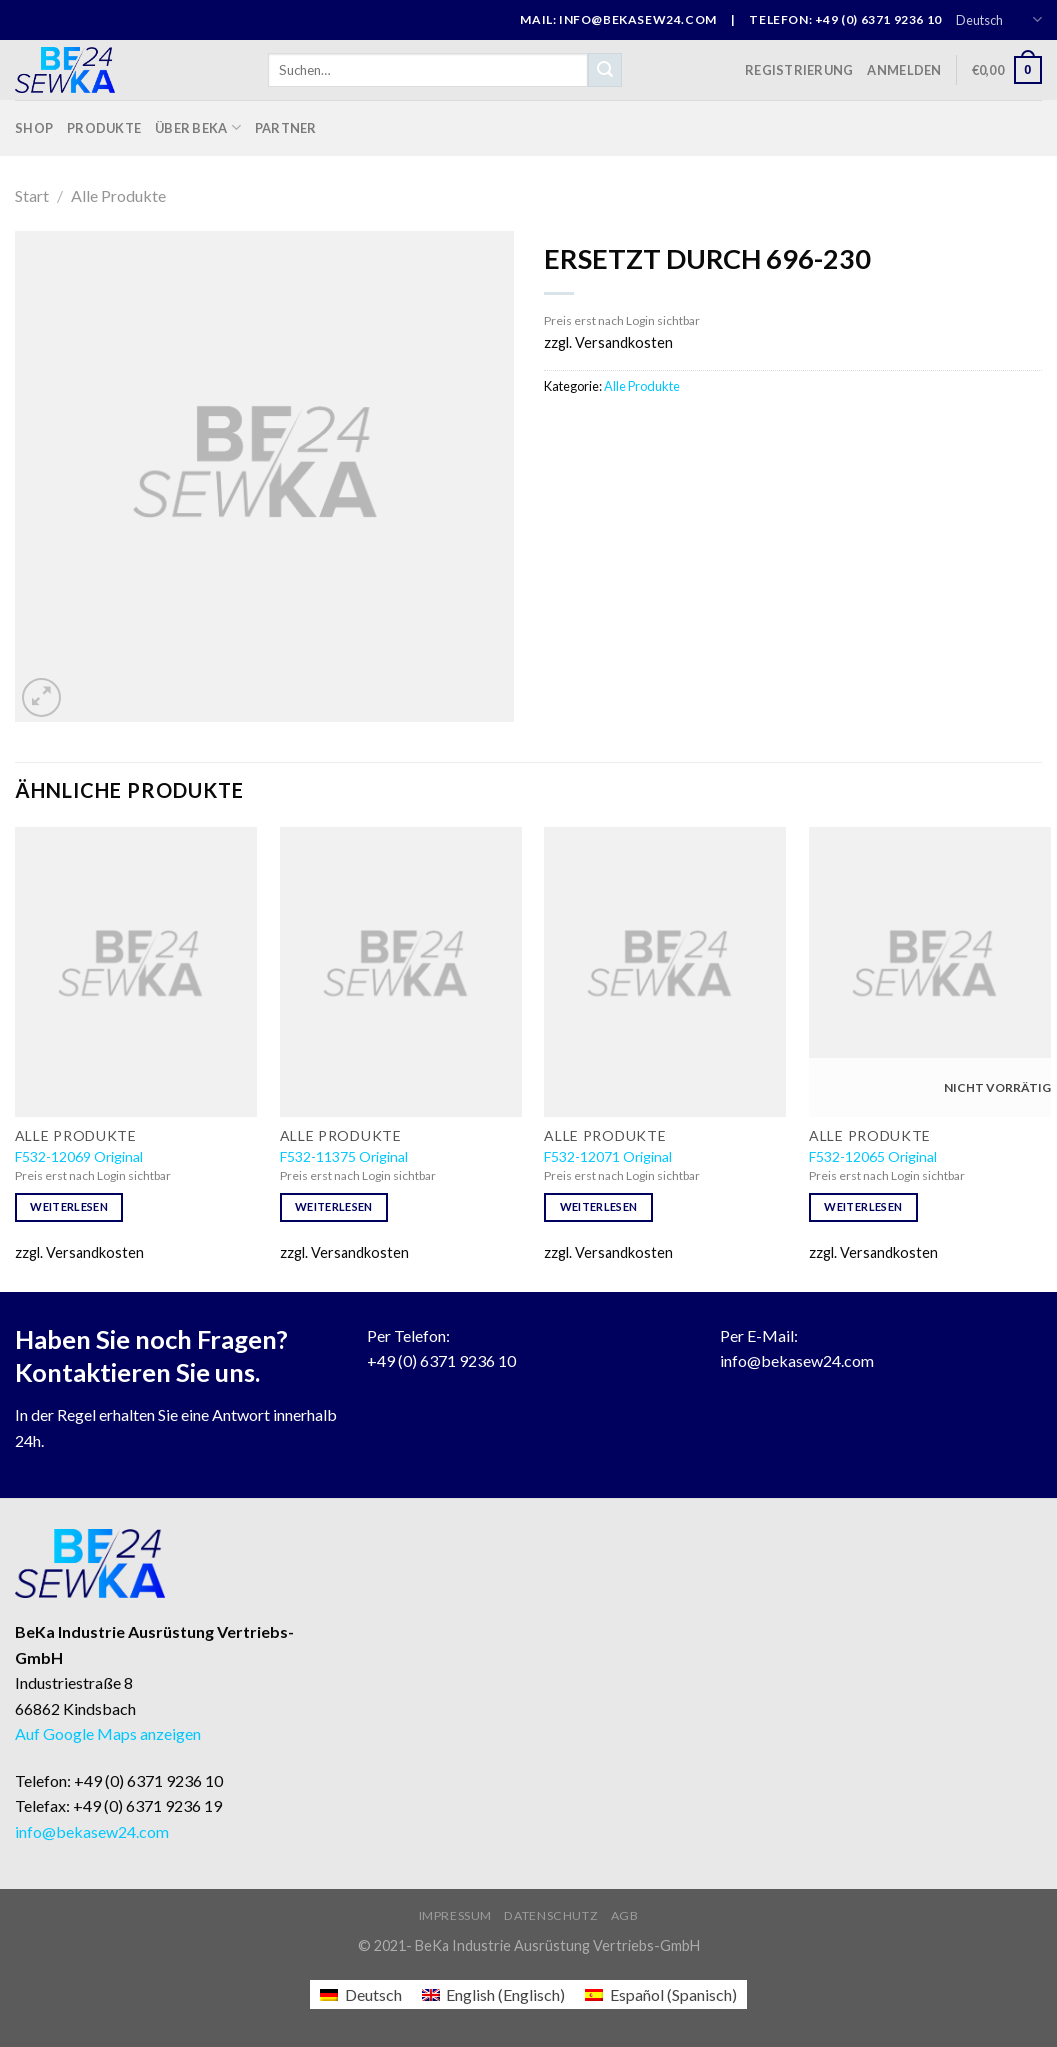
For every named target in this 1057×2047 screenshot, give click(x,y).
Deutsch (999, 19)
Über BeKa (198, 127)
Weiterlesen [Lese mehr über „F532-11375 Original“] (334, 1206)
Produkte (104, 128)
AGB (625, 1915)
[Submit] (605, 70)
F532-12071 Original (608, 1156)
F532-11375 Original (344, 1156)
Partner (286, 128)
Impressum (456, 1915)
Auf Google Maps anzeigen (108, 1733)
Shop (34, 128)
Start (32, 195)
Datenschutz (551, 1915)
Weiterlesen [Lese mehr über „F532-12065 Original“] (863, 1206)
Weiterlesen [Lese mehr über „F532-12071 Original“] (599, 1206)
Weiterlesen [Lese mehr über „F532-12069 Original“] (69, 1206)
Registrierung (799, 70)
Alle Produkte (118, 195)
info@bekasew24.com (797, 1360)
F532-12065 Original (873, 1156)
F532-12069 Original (79, 1156)
